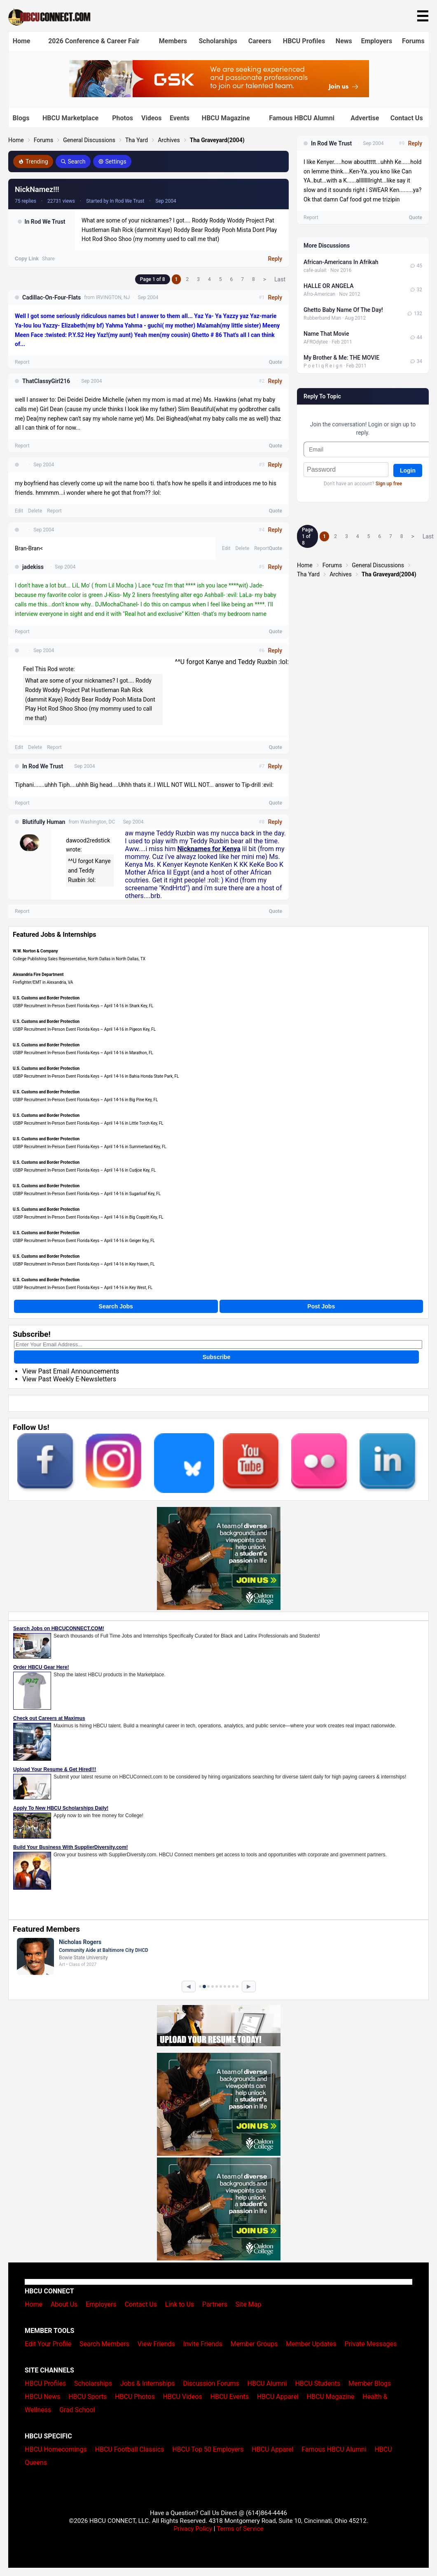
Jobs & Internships (147, 2383)
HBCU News (42, 2397)
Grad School (77, 2410)
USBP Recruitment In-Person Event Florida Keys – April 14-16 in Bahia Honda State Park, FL (96, 1076)
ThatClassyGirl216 (46, 381)
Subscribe (217, 1357)
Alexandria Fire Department (38, 974)
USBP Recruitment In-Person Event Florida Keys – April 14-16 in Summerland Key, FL (89, 1146)
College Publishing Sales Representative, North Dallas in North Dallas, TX (79, 959)
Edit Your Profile (48, 2344)
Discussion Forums (211, 2383)
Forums (413, 41)
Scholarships (218, 41)
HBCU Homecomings (56, 2449)
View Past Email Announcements (70, 1371)
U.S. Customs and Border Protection (46, 998)
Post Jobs (321, 1306)
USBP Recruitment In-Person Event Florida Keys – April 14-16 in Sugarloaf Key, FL (87, 1193)
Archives (169, 140)
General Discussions (89, 140)
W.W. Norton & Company (35, 951)
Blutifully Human (43, 822)
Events (179, 118)
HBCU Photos (135, 2397)
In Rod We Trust (44, 221)
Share (48, 259)
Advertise (365, 118)
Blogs (21, 118)
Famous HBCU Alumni (301, 118)
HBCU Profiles (304, 41)
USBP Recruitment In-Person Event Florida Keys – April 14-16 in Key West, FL (82, 1287)
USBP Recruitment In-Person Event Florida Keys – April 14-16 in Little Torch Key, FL (88, 1123)
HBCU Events (229, 2397)
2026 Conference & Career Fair (93, 41)
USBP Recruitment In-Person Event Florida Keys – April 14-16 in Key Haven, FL (84, 1264)
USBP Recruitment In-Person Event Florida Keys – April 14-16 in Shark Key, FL (83, 1006)
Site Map (249, 2304)
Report (22, 362)
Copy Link (27, 259)
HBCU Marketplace (70, 118)
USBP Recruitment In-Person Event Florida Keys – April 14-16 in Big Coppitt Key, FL (88, 1217)
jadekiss (33, 567)
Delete (35, 511)
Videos (151, 118)
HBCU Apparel (278, 2397)
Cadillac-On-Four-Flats (51, 297)
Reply (275, 258)
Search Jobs (116, 1306)
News (344, 41)
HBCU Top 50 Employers (207, 2449)
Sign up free (389, 484)
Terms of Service (240, 2528)
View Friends (156, 2344)
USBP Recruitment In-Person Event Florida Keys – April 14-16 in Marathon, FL (83, 1053)
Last (279, 279)
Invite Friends (202, 2344)
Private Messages (370, 2344)
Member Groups (254, 2344)
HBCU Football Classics (129, 2449)
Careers (259, 41)
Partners (214, 2304)
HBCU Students (317, 2383)
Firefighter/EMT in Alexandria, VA (43, 982)
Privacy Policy (192, 2528)
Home (21, 41)
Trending (33, 161)
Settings (112, 161)
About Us (64, 2304)
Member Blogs (369, 2383)
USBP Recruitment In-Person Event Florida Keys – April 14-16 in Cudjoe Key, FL (84, 1170)
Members (173, 41)
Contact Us (406, 118)
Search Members (104, 2344)
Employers (376, 41)
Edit (19, 511)
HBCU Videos (182, 2397)
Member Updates (311, 2344)
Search (73, 161)
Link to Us (179, 2304)
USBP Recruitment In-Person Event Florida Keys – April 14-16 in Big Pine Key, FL (85, 1099)
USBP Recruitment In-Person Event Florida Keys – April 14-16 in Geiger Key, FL (84, 1240)
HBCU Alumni (267, 2383)
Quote (275, 362)
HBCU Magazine (226, 118)
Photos (122, 118)
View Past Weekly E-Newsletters (69, 1379)
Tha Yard (136, 140)
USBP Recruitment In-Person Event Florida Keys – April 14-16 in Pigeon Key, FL (84, 1029)
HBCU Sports (87, 2397)
